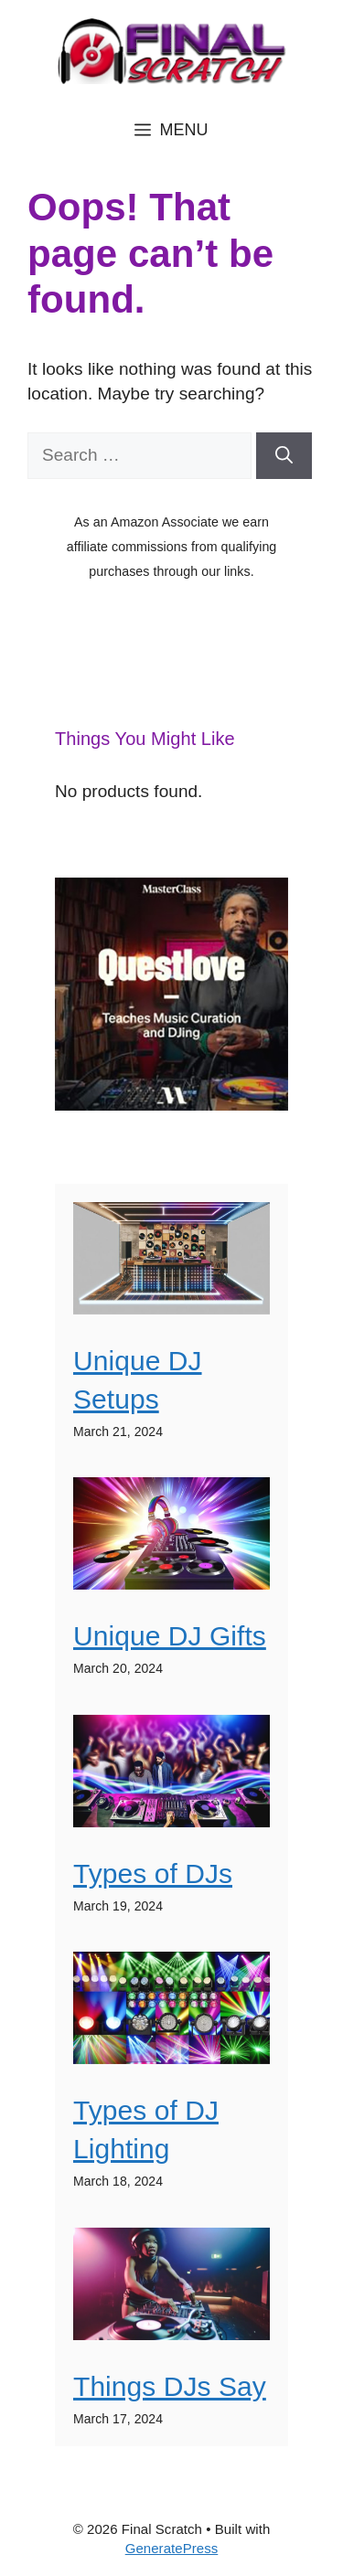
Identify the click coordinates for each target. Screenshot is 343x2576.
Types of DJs (152, 1873)
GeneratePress (172, 2548)
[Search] (284, 455)
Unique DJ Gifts (169, 1636)
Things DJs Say (169, 2386)
